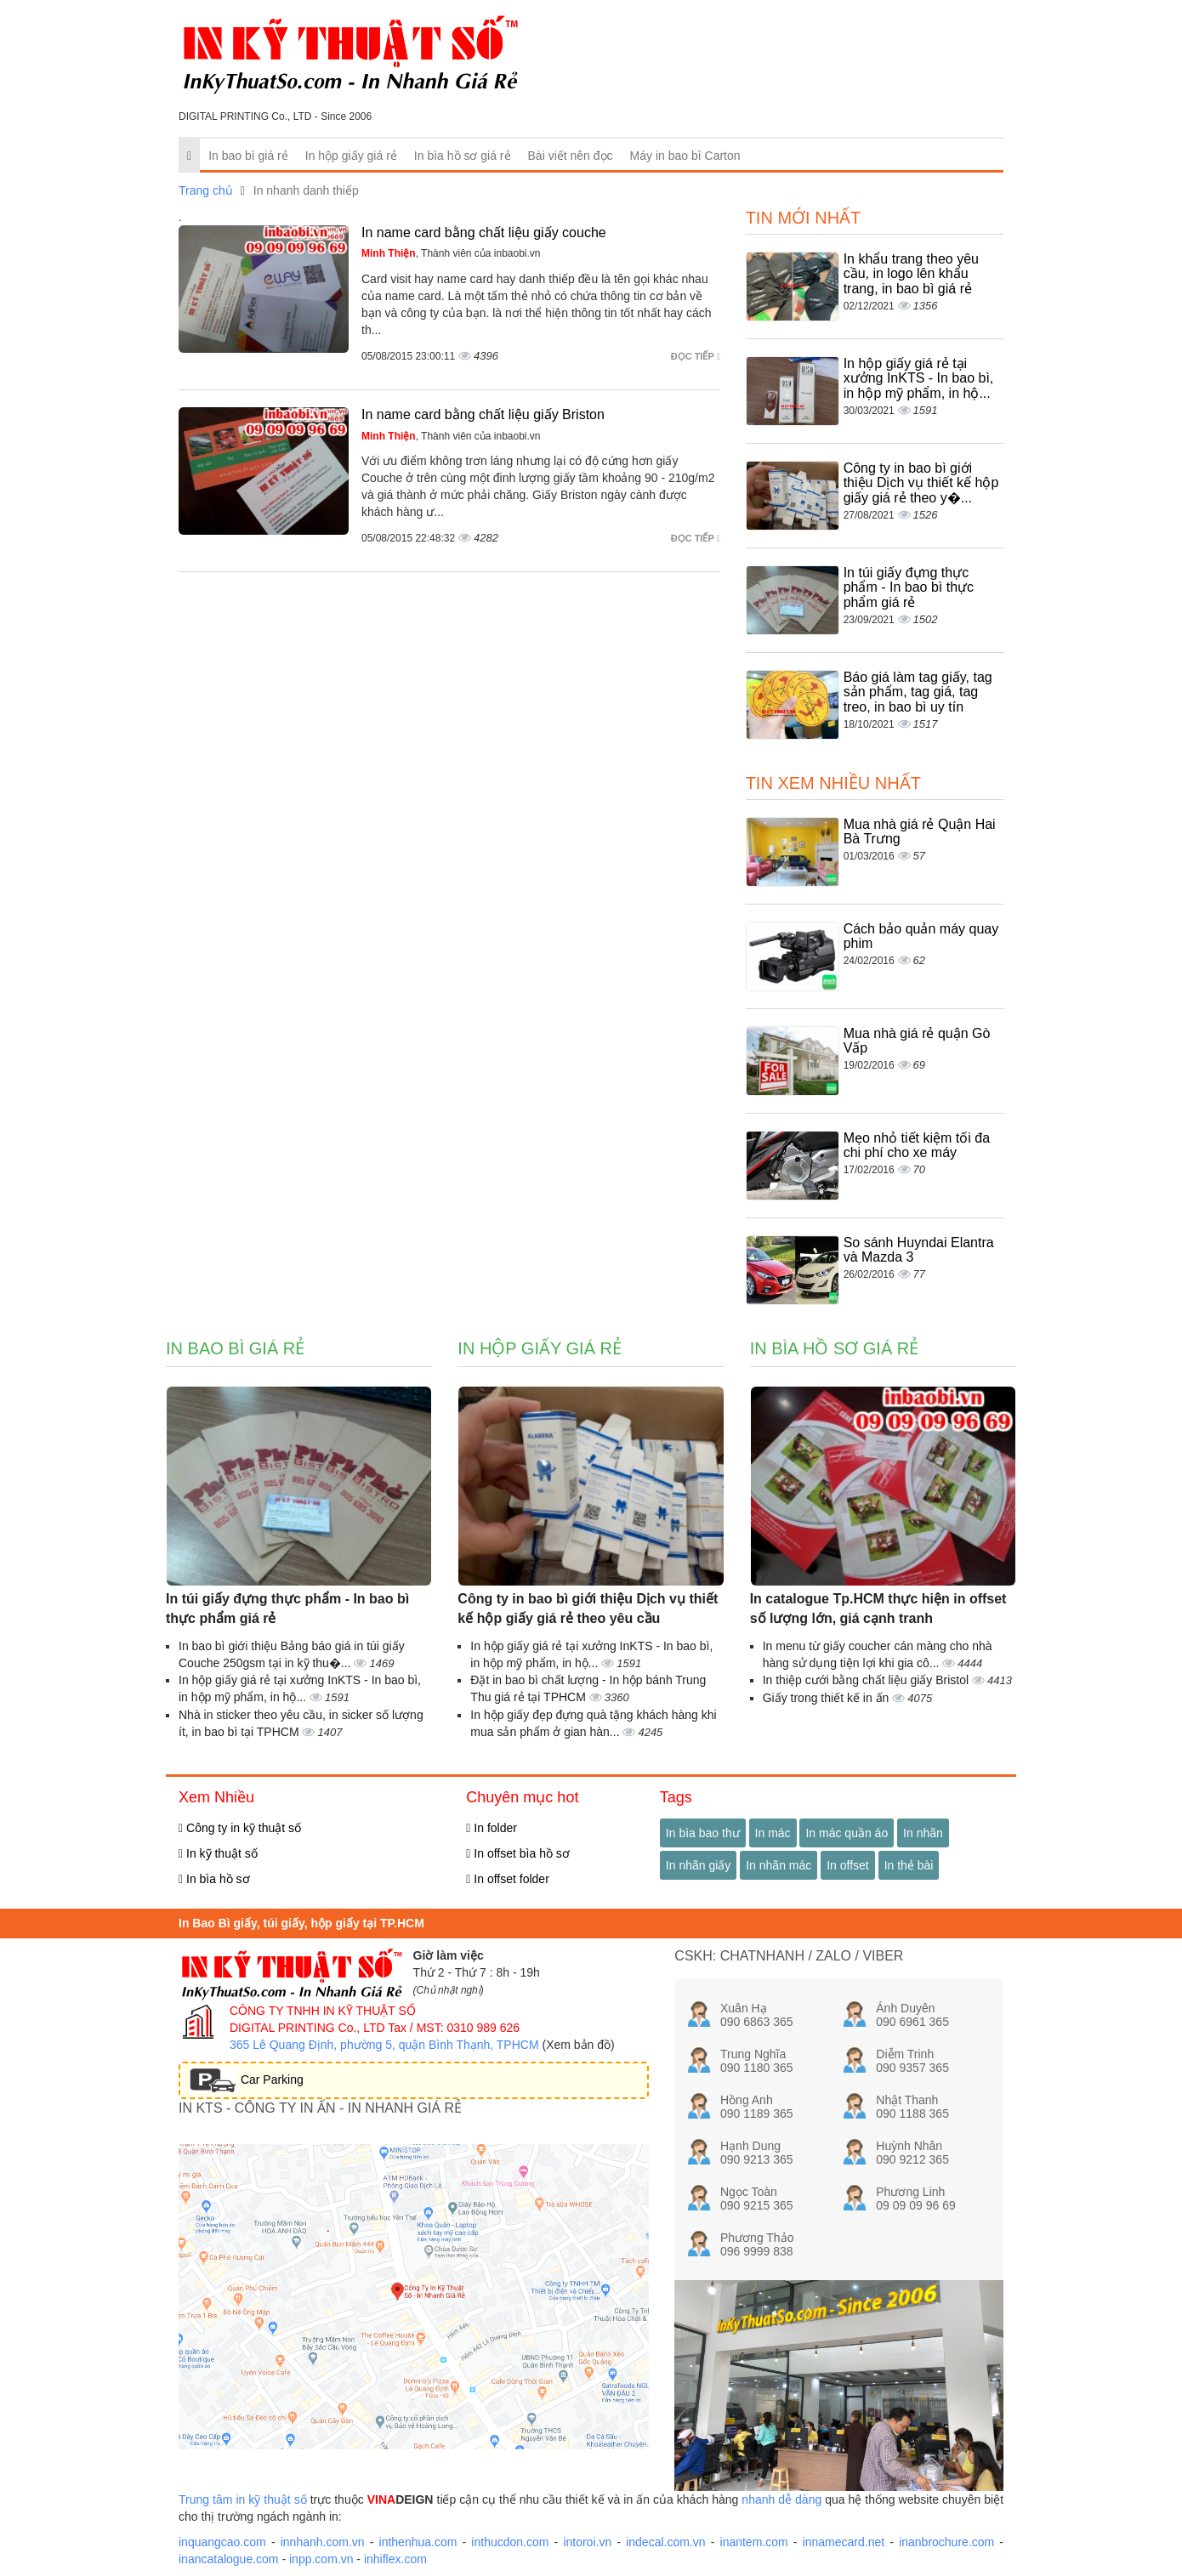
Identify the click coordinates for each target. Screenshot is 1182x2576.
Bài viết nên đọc (570, 155)
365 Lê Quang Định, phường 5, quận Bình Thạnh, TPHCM (384, 2044)
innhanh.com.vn (323, 2542)
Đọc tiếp (695, 356)
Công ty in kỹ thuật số (240, 1828)
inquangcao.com (222, 2542)
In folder (491, 1828)
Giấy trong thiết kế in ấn (828, 1698)
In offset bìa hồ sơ (518, 1853)
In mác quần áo (846, 1833)
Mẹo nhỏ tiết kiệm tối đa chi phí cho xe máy (917, 1145)
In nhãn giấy (698, 1865)
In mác (773, 1833)
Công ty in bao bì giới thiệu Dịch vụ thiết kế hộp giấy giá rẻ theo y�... (921, 483)
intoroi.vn (587, 2542)
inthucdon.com (509, 2542)
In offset (848, 1865)
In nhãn (923, 1833)
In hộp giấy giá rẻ (351, 155)
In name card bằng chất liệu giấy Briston (483, 414)
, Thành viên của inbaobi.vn (451, 253)
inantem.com (754, 2542)
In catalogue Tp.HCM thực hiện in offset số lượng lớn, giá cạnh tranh (878, 1609)
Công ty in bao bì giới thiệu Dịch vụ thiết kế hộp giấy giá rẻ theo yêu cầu (587, 1609)
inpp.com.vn (321, 2559)
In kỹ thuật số (218, 1853)
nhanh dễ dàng (781, 2499)
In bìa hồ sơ (214, 1879)
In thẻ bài (909, 1865)
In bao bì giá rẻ (248, 155)
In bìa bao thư (703, 1833)
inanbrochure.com (946, 2542)
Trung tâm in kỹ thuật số (243, 2499)
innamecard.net (844, 2542)
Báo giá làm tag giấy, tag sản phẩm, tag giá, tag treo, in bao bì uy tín (918, 692)
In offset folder (507, 1879)
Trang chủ (206, 190)
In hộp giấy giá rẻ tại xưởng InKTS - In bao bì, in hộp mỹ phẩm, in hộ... (919, 378)
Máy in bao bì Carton (685, 155)
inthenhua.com (418, 2542)
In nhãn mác (778, 1865)
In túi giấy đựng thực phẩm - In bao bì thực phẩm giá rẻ (909, 587)
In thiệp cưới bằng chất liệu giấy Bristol (867, 1680)
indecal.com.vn (665, 2542)
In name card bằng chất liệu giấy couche (483, 232)
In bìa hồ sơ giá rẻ (462, 155)
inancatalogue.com (229, 2559)
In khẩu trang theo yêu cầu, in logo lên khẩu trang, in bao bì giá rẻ (911, 274)
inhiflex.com (395, 2559)
